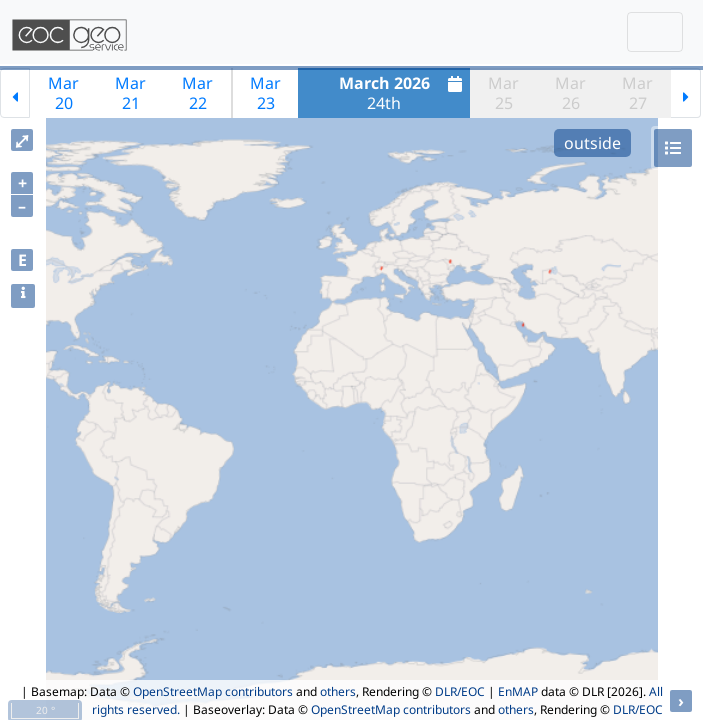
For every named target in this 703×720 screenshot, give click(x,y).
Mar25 (503, 93)
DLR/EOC (460, 691)
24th (403, 93)
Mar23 (265, 93)
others (338, 691)
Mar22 (197, 93)
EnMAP (518, 691)
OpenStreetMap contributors (213, 691)
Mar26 (570, 93)
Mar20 (63, 93)
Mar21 (130, 93)
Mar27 (637, 93)
